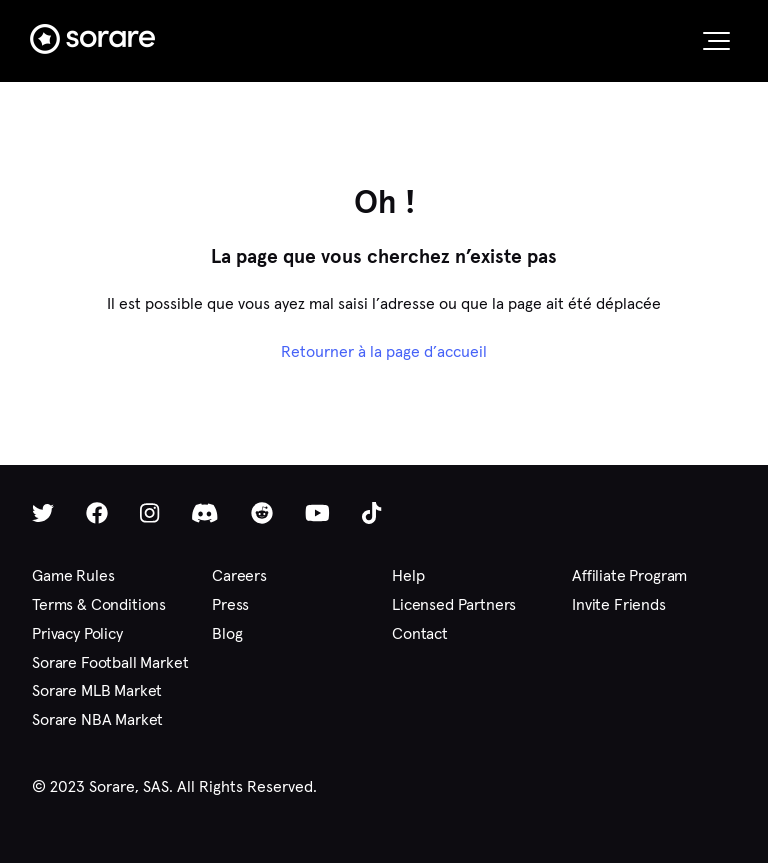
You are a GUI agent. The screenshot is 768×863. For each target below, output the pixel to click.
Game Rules (73, 575)
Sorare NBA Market (97, 719)
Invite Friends (619, 604)
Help (408, 575)
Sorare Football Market (110, 662)
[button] (716, 41)
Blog (227, 633)
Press (230, 604)
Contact (420, 633)
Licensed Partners (454, 604)
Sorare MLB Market (97, 690)
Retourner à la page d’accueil (384, 351)
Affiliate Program (629, 575)
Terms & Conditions (99, 604)
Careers (239, 575)
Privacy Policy (77, 633)
